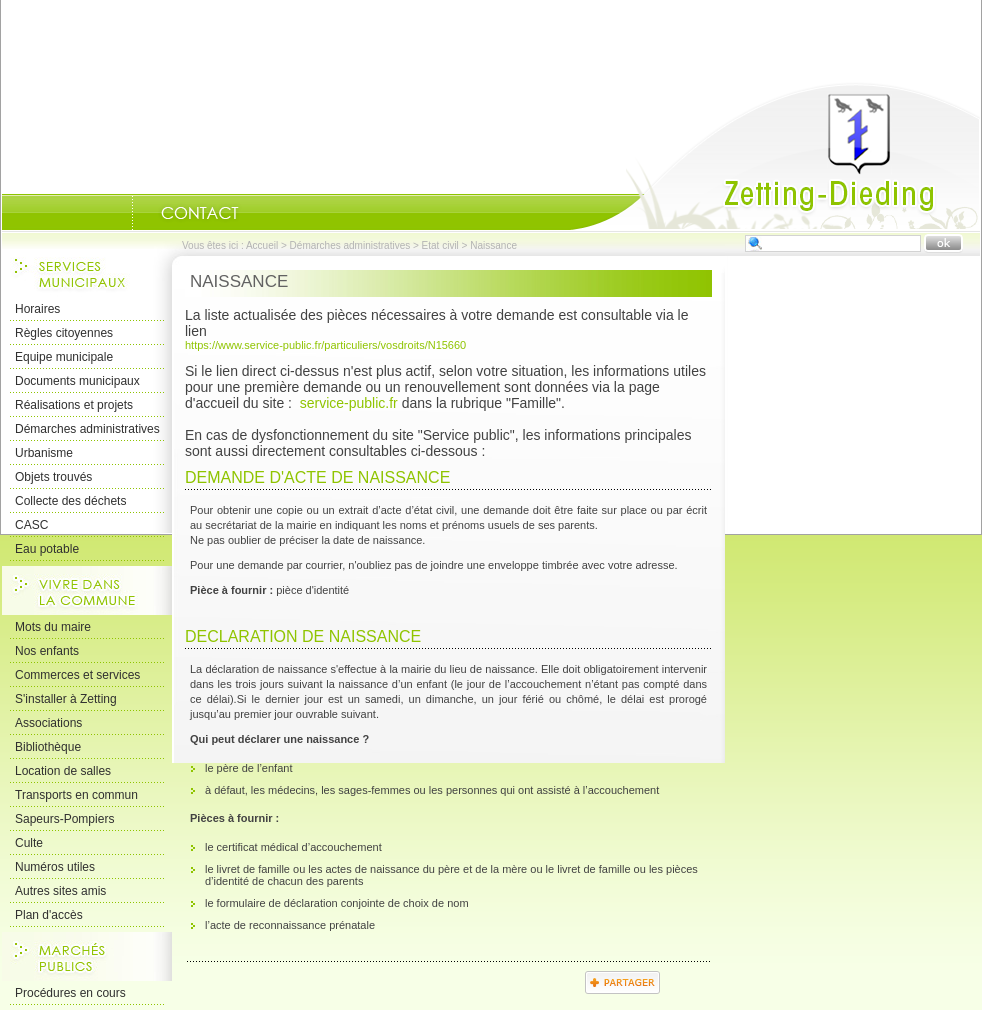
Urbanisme (44, 453)
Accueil (775, 156)
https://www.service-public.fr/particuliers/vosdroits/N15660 (325, 345)
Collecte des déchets (70, 501)
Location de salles (63, 771)
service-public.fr (349, 403)
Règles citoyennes (64, 333)
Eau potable (47, 549)
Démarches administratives (350, 245)
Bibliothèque (48, 747)
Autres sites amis (60, 891)
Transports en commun (76, 795)
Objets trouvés (53, 477)
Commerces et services (77, 675)
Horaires (37, 309)
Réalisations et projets (74, 405)
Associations (48, 723)
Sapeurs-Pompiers (64, 819)
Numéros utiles (55, 867)
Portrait (107, 213)
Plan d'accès (49, 915)
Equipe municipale (64, 357)
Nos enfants (47, 651)
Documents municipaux (77, 381)
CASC (31, 525)
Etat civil (440, 245)
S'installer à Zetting (66, 699)
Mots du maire (53, 627)
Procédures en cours (70, 993)
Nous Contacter (200, 213)
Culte (29, 843)
